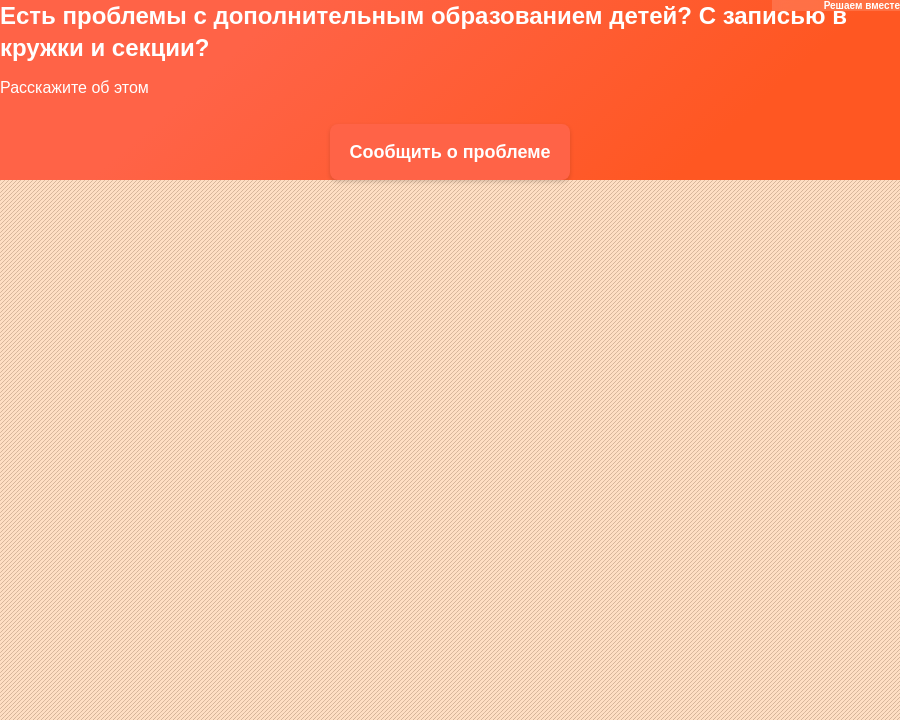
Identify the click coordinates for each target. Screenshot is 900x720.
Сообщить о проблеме (449, 152)
